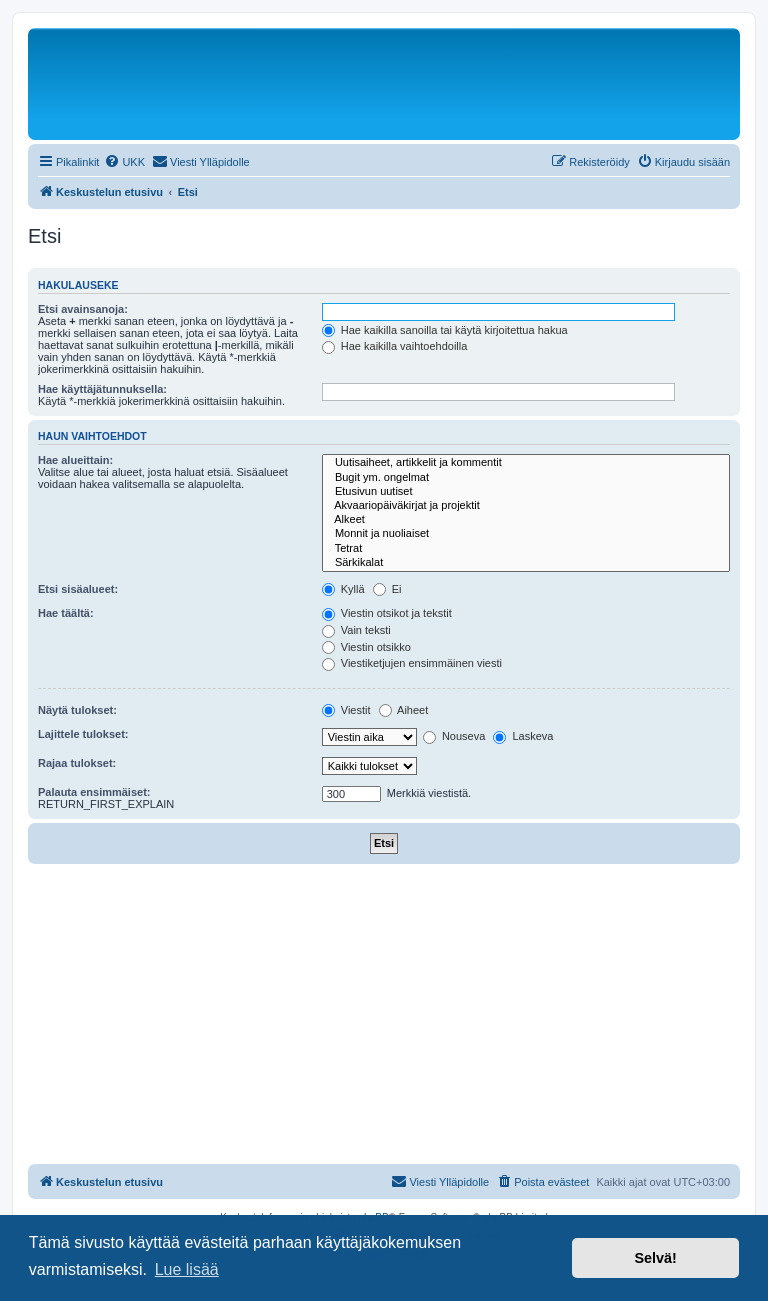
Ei (387, 589)
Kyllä (343, 589)
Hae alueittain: (75, 460)
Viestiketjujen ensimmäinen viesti (412, 663)
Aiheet (404, 710)
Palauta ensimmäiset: (94, 792)
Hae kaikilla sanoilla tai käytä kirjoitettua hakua (445, 330)
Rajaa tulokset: (77, 763)
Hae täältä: (66, 613)
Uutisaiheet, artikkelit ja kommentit (526, 463)
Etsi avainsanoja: (83, 309)
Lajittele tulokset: (83, 734)
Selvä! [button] (655, 1258)
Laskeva (523, 736)
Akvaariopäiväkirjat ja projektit (526, 506)
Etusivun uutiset (526, 492)
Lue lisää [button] (187, 1269)
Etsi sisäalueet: (78, 589)
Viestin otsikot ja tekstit (387, 613)
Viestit (346, 710)
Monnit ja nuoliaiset (526, 534)
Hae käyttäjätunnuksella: (102, 389)
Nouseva (454, 736)
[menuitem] (124, 162)
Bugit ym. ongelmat (526, 478)
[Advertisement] (384, 1014)
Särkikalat (526, 563)
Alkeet (526, 520)
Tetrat (526, 549)
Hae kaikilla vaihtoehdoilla (395, 346)
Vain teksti (356, 630)
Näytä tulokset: (77, 710)
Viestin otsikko (366, 647)
